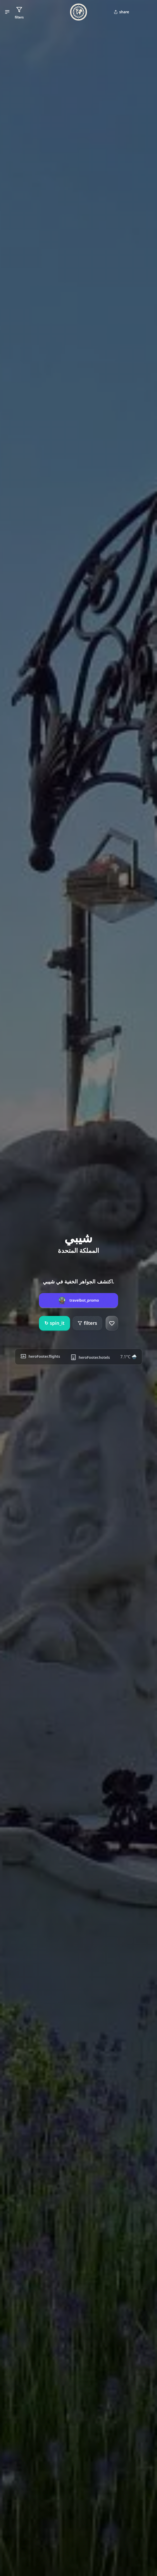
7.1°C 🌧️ (128, 1357)
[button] (7, 12)
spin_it (54, 1323)
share (121, 11)
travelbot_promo (84, 1300)
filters (87, 1323)
